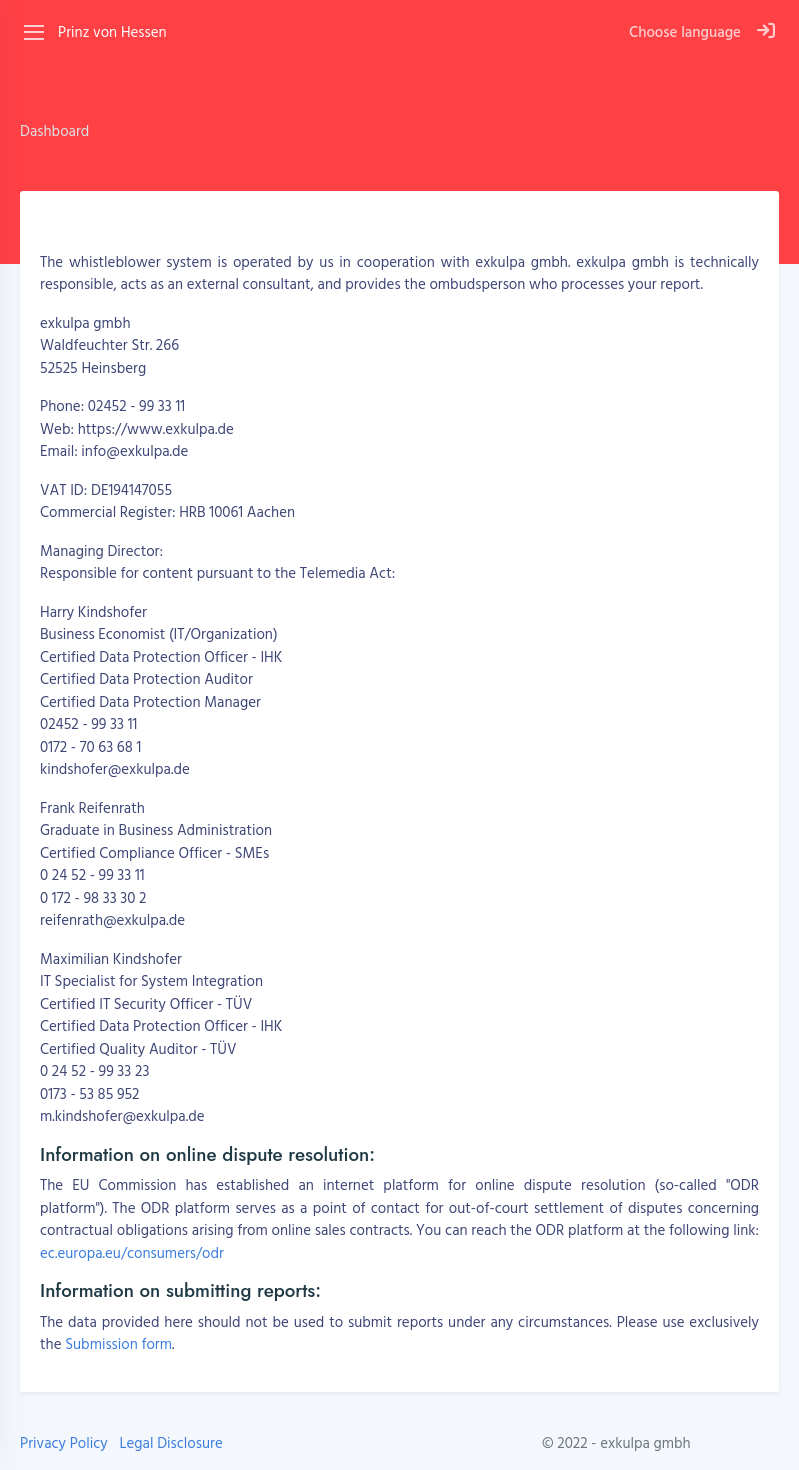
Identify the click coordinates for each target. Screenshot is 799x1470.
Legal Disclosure (170, 1442)
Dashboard (54, 130)
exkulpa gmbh (645, 1442)
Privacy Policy (64, 1442)
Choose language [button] (685, 31)
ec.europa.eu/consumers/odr (132, 1252)
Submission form (118, 1343)
